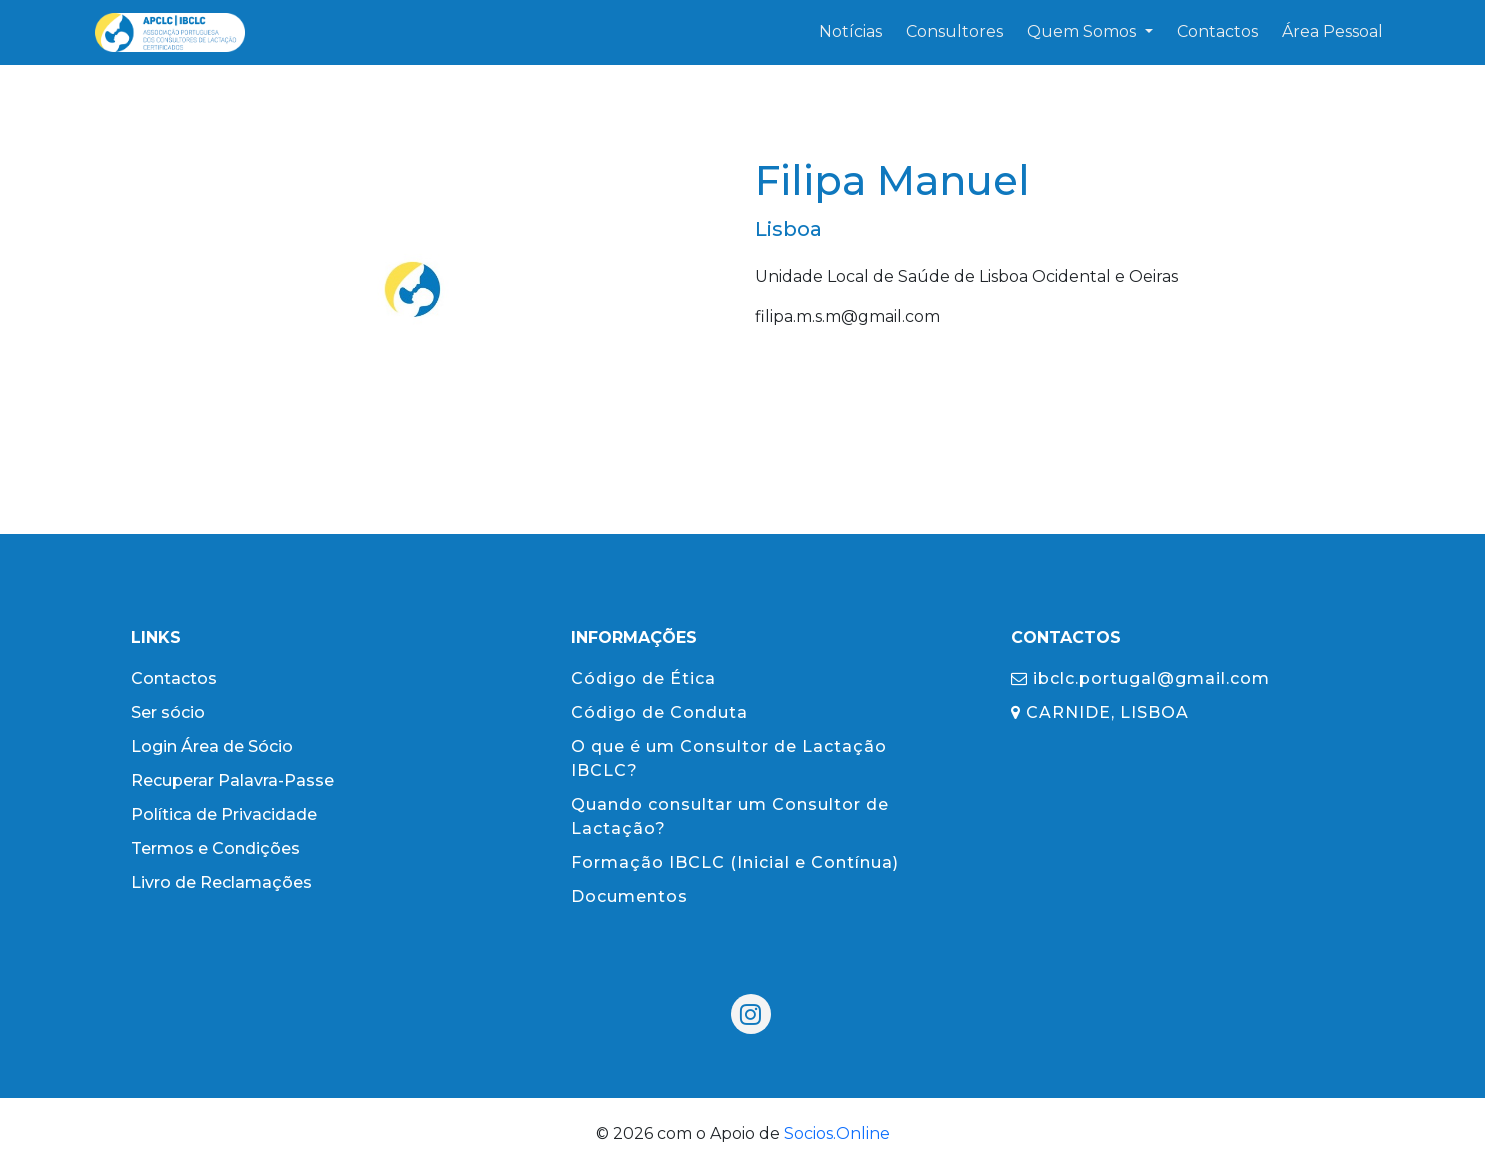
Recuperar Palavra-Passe (232, 780)
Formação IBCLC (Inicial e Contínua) (735, 862)
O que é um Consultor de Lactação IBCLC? (729, 758)
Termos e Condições (215, 848)
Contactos (174, 678)
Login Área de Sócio (212, 746)
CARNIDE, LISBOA (1100, 712)
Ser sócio (168, 712)
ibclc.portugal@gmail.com (1140, 678)
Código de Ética (643, 678)
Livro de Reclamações (221, 882)
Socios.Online (837, 1133)
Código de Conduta (659, 712)
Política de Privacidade (224, 814)
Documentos (629, 896)
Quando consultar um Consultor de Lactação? (730, 816)
